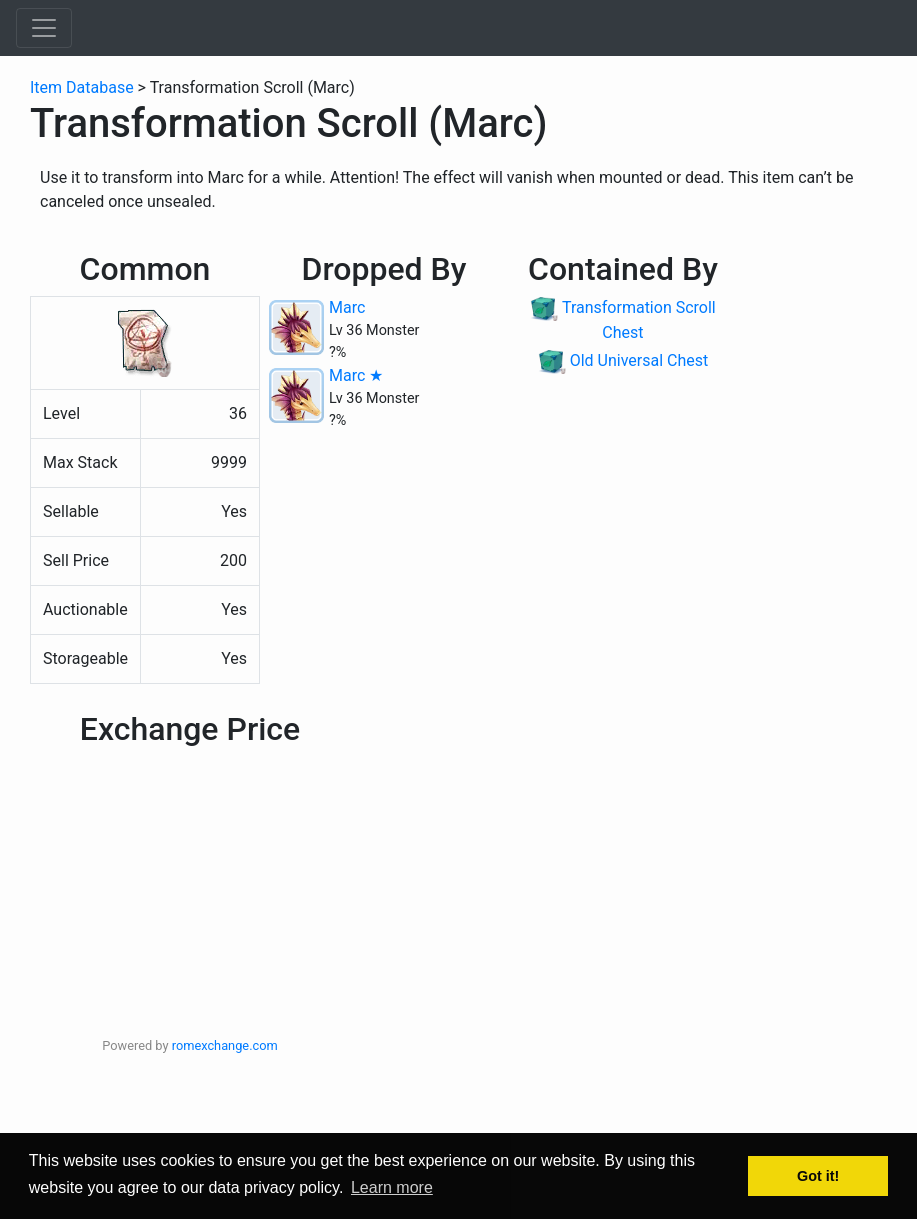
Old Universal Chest (639, 360)
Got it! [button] (818, 1176)
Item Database (82, 87)
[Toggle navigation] (44, 28)
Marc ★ (356, 375)
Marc (347, 307)
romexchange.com (225, 1045)
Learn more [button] (392, 1187)
